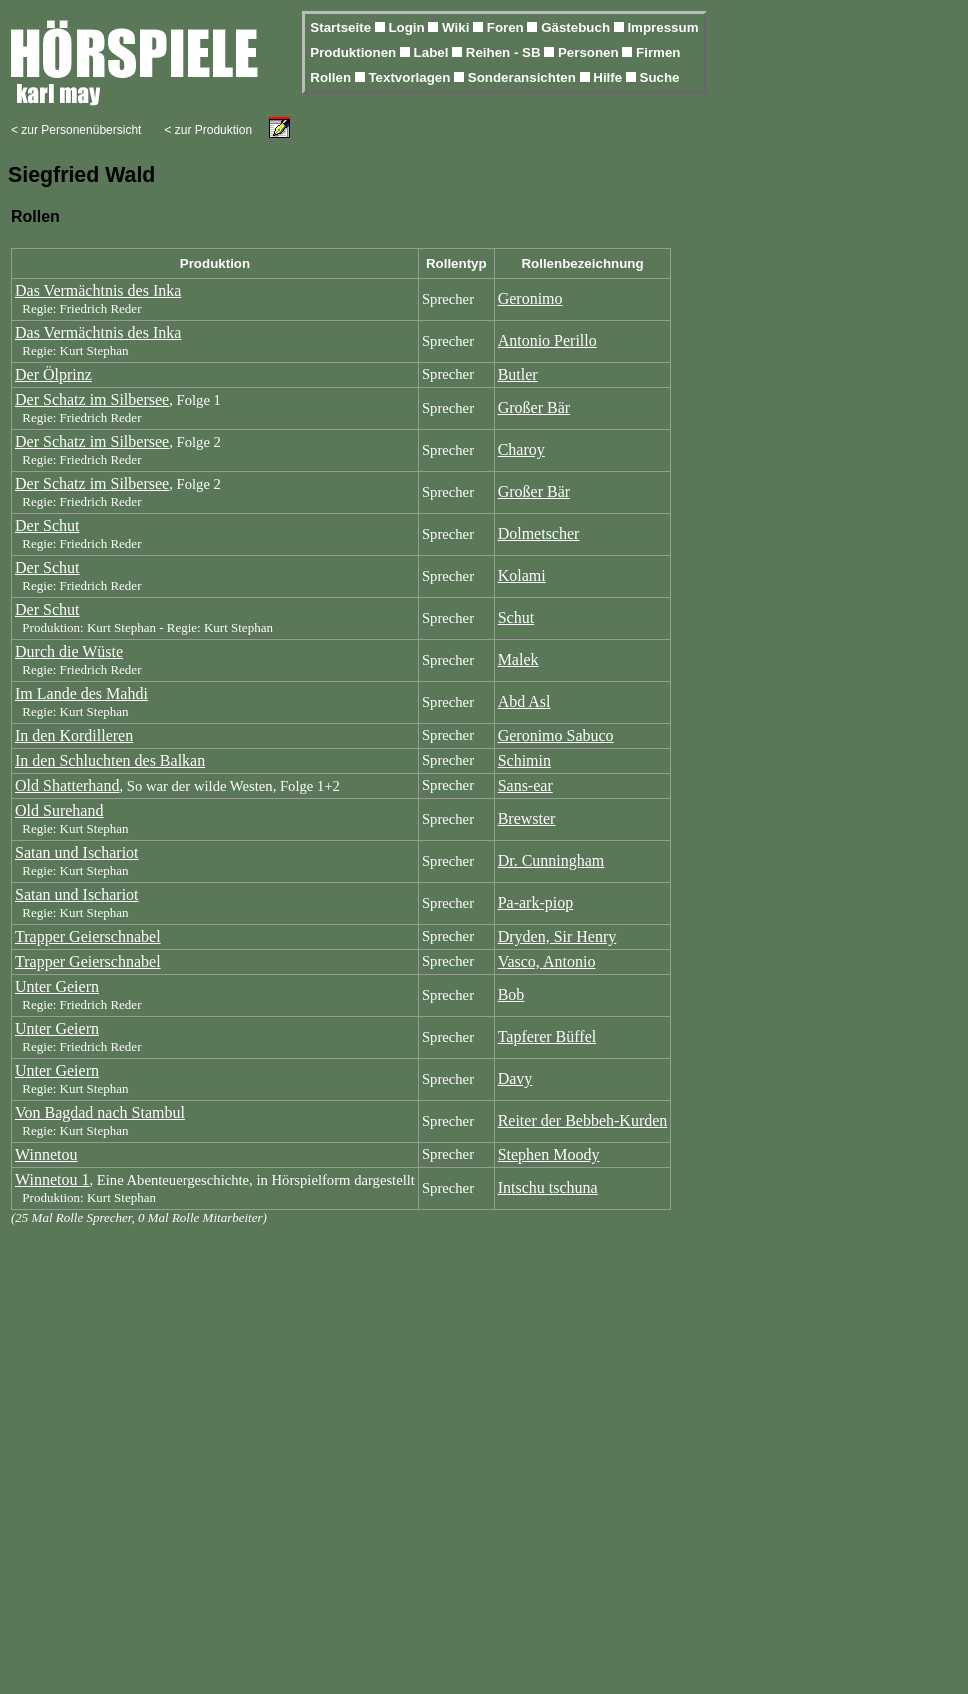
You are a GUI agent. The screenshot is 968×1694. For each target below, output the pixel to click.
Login (408, 27)
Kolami (522, 575)
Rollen (332, 77)
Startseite (342, 27)
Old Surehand (59, 810)
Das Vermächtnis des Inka (98, 290)
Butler (518, 374)
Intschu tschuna (548, 1187)
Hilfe (609, 77)
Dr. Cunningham (551, 860)
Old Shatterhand (67, 785)
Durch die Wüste (69, 651)
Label (433, 52)
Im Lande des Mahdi (81, 693)
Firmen (658, 52)
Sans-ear (525, 785)
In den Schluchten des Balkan (110, 760)
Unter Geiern (57, 986)
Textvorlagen (411, 77)
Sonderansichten (524, 77)
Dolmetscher (539, 533)
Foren (507, 27)
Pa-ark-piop (536, 902)
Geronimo (530, 298)
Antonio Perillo (547, 340)
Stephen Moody (549, 1154)
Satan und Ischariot (77, 852)
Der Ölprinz (53, 374)
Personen (590, 52)
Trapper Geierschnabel (88, 936)
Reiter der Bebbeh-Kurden (583, 1120)
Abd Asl (524, 701)
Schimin (524, 760)
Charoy (521, 449)
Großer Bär (534, 407)
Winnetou (46, 1154)
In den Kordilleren (74, 735)
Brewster (527, 818)
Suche (660, 77)
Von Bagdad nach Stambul (100, 1112)
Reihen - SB (505, 52)
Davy (515, 1078)
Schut (516, 617)
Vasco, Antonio (547, 961)
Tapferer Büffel (547, 1036)
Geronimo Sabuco (556, 735)
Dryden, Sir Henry (557, 936)
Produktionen (355, 52)
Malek (518, 659)
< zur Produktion (208, 130)
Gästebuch (577, 27)
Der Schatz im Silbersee (92, 399)
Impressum (662, 27)
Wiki (457, 27)
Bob (511, 994)
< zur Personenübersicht (76, 130)
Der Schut (47, 525)
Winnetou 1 (52, 1179)
